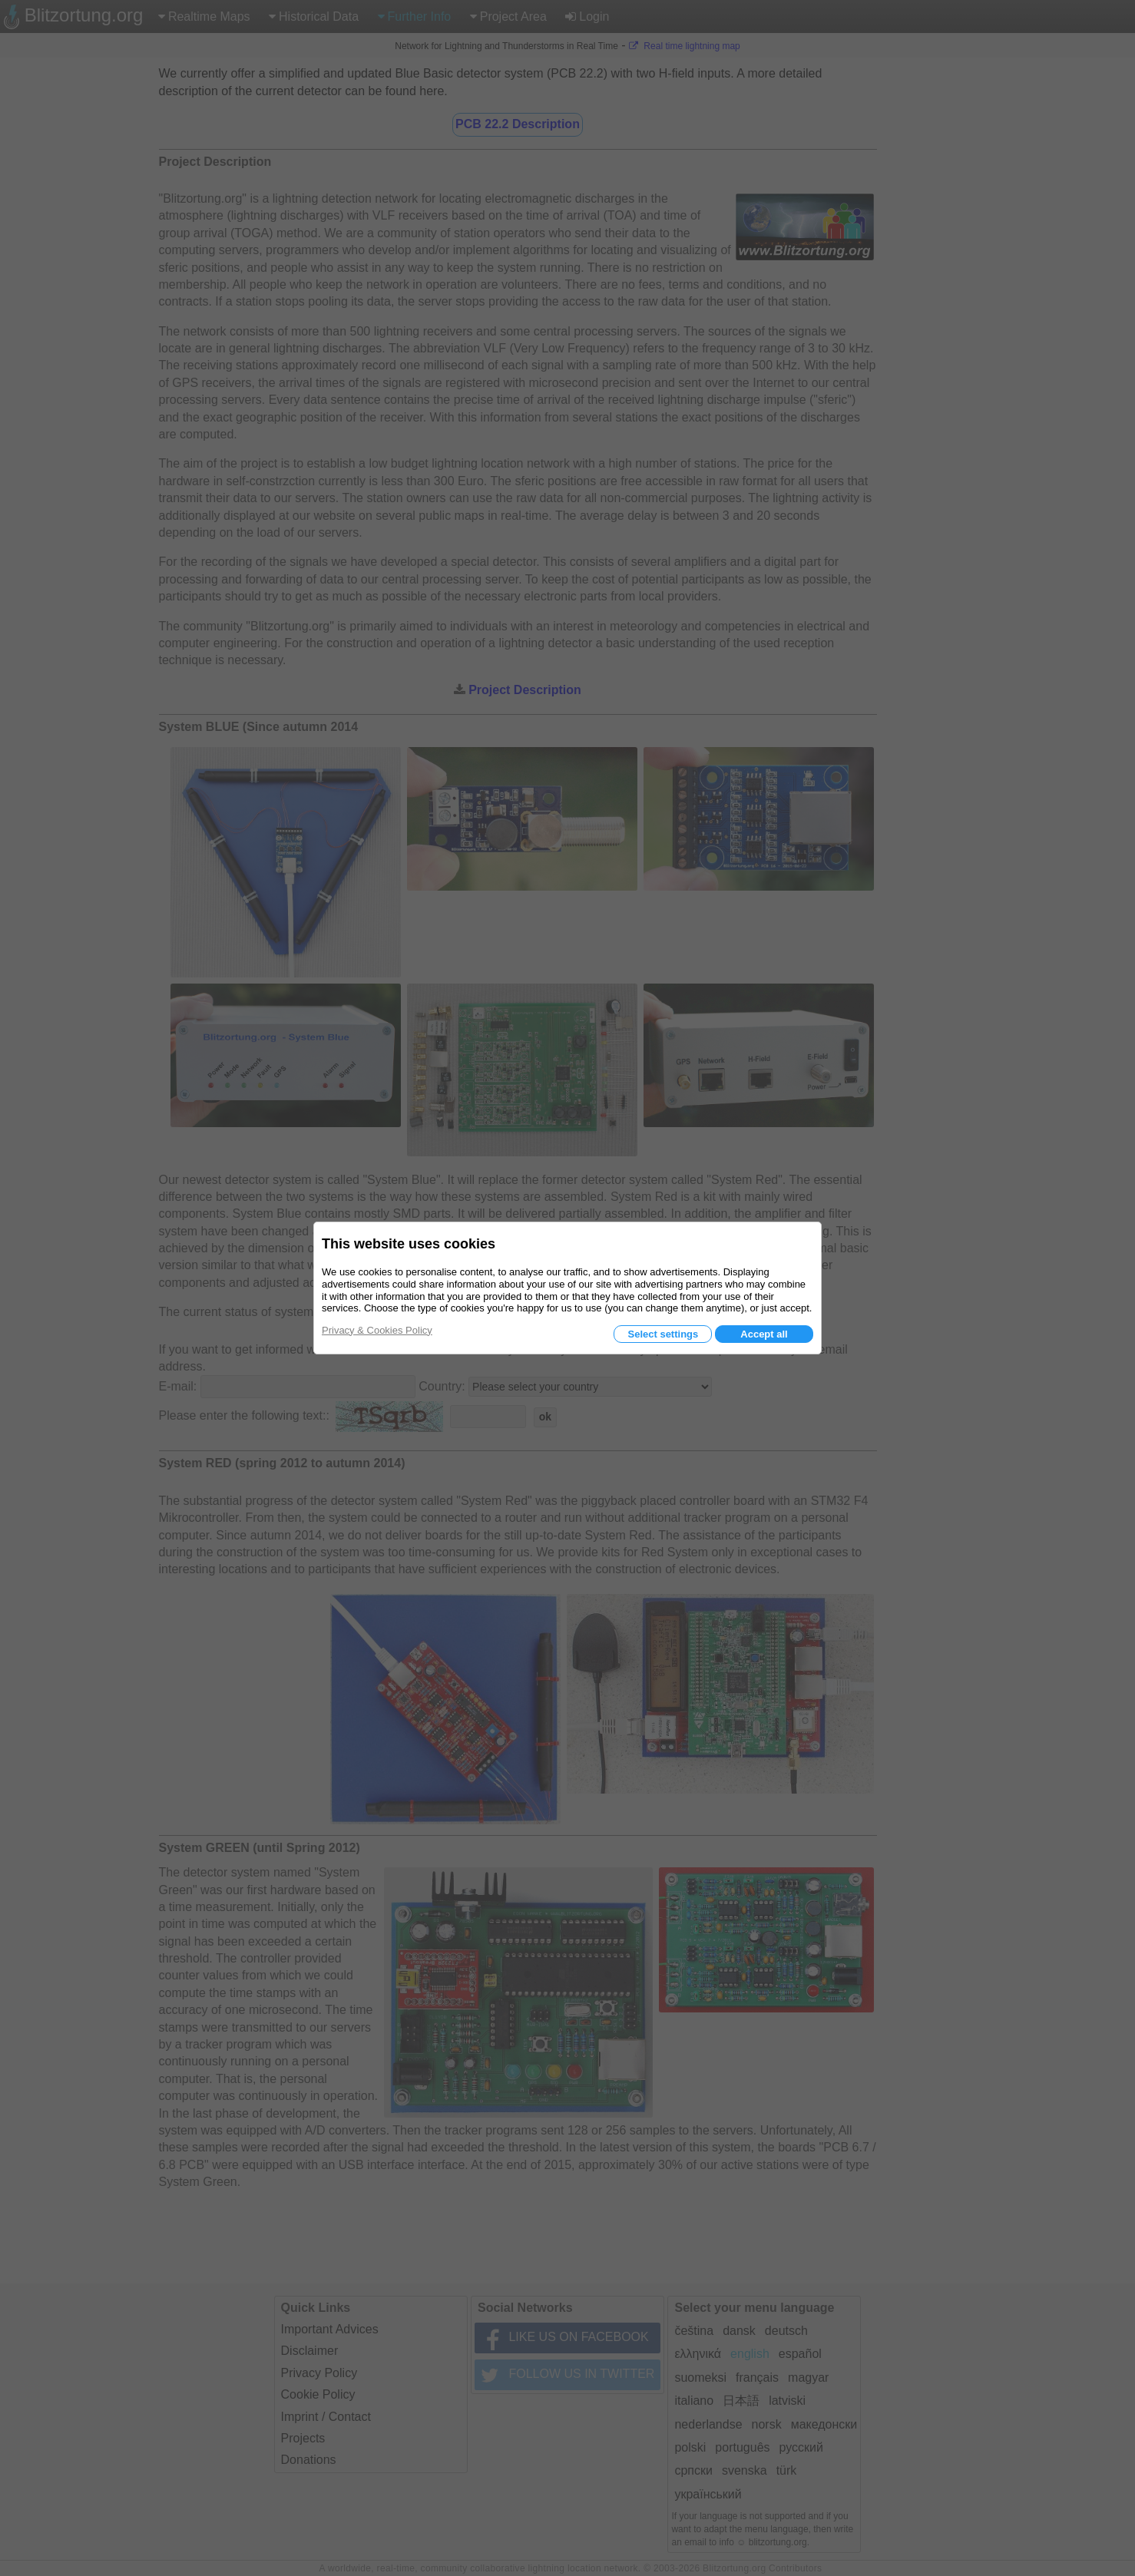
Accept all (763, 1334)
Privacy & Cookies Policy (377, 1330)
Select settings (662, 1334)
